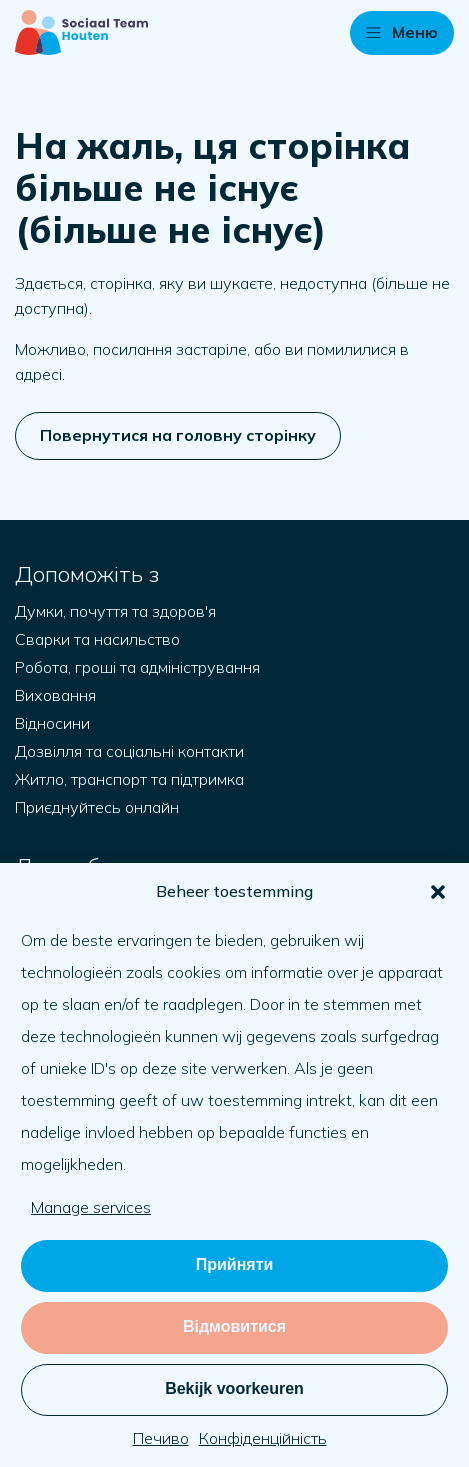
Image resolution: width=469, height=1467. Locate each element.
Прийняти (235, 1264)
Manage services (91, 1207)
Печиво (161, 1438)
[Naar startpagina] (81, 32)
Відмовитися (234, 1326)
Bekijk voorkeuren (234, 1388)
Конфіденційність (263, 1438)
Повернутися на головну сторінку (178, 435)
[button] (438, 892)
